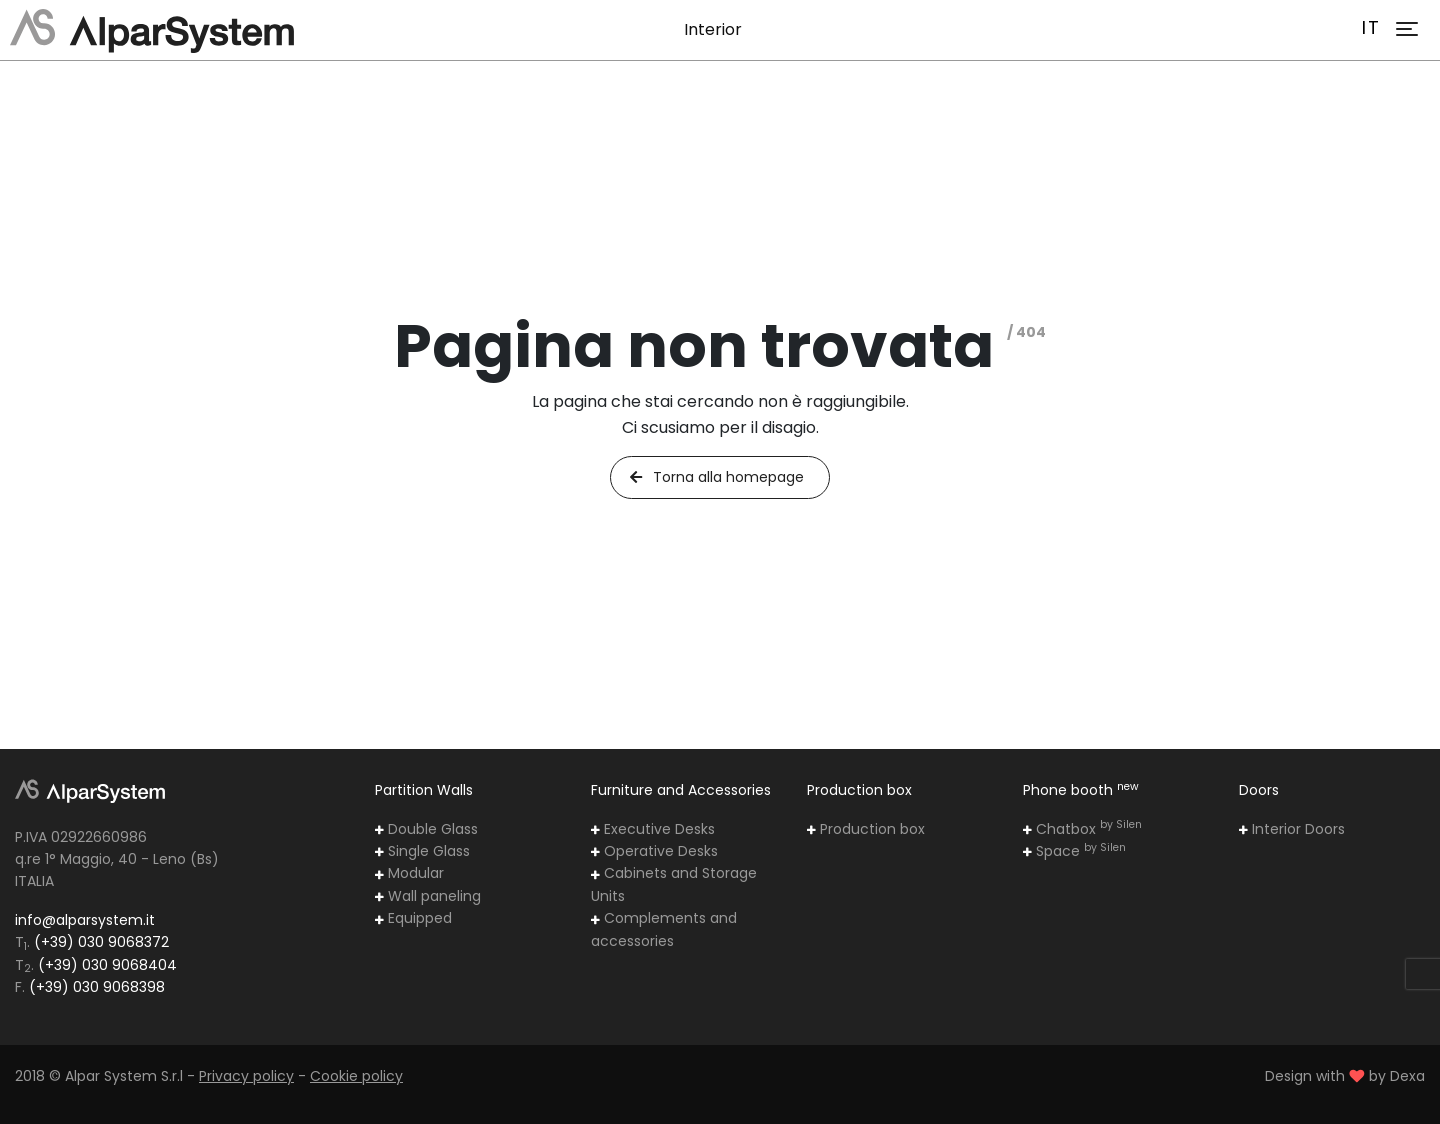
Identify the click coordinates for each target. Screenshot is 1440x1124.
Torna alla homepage (716, 477)
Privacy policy (246, 1076)
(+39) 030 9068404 (107, 965)
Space (1074, 851)
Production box (866, 829)
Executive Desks (653, 829)
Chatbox (1082, 829)
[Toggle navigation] (1407, 29)
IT (1371, 27)
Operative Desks (654, 851)
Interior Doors (1292, 829)
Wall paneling (428, 896)
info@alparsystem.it (85, 920)
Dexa (1407, 1076)
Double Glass (426, 829)
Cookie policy (356, 1076)
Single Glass (422, 851)
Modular (409, 873)
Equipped (413, 918)
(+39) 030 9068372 (101, 942)
